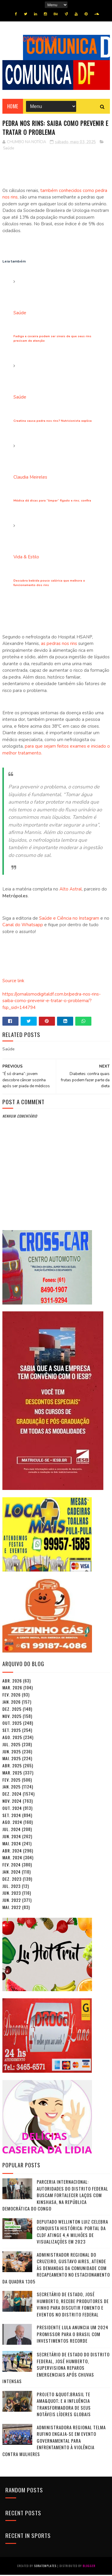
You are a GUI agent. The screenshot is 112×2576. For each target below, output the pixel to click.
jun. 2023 (11, 1894)
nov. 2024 (12, 1802)
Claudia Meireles (30, 478)
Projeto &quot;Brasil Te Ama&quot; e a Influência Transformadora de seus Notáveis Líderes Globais (64, 2405)
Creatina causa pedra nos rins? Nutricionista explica (52, 422)
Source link (13, 982)
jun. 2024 (11, 1837)
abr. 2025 (12, 1767)
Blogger (89, 2567)
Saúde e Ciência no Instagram (68, 919)
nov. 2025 (12, 1717)
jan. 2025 (11, 1788)
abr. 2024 (12, 1852)
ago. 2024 (12, 1823)
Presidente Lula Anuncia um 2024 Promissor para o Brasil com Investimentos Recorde (72, 2335)
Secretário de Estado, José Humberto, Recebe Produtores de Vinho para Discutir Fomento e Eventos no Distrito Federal (73, 2305)
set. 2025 (11, 1731)
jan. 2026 (11, 1703)
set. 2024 (11, 1816)
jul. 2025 (11, 1745)
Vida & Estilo (26, 558)
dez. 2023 (12, 1880)
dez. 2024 (12, 1795)
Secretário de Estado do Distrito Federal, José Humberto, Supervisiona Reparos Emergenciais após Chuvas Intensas (56, 2369)
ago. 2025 (12, 1738)
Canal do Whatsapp (22, 926)
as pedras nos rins (58, 645)
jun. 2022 (11, 1901)
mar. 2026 (12, 1689)
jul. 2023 (11, 1887)
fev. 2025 (11, 1781)
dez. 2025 (12, 1710)
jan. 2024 (11, 1873)
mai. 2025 (11, 1760)
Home (12, 107)
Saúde (8, 149)
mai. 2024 (11, 1844)
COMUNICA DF (40, 39)
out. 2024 (12, 1809)
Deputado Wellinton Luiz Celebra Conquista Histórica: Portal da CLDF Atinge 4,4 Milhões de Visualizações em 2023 (72, 2232)
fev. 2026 (11, 1696)
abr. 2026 (12, 1682)
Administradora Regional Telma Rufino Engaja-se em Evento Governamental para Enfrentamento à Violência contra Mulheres (54, 2441)
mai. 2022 (11, 1908)
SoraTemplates (45, 2567)
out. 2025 (12, 1724)
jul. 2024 (11, 1830)
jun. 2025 (11, 1752)
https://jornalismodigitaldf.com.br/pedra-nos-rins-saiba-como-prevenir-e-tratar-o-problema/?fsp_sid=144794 (51, 1002)
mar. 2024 (12, 1859)
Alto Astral (70, 890)
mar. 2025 (12, 1774)
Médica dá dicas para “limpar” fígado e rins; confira (52, 502)
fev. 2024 (11, 1866)
